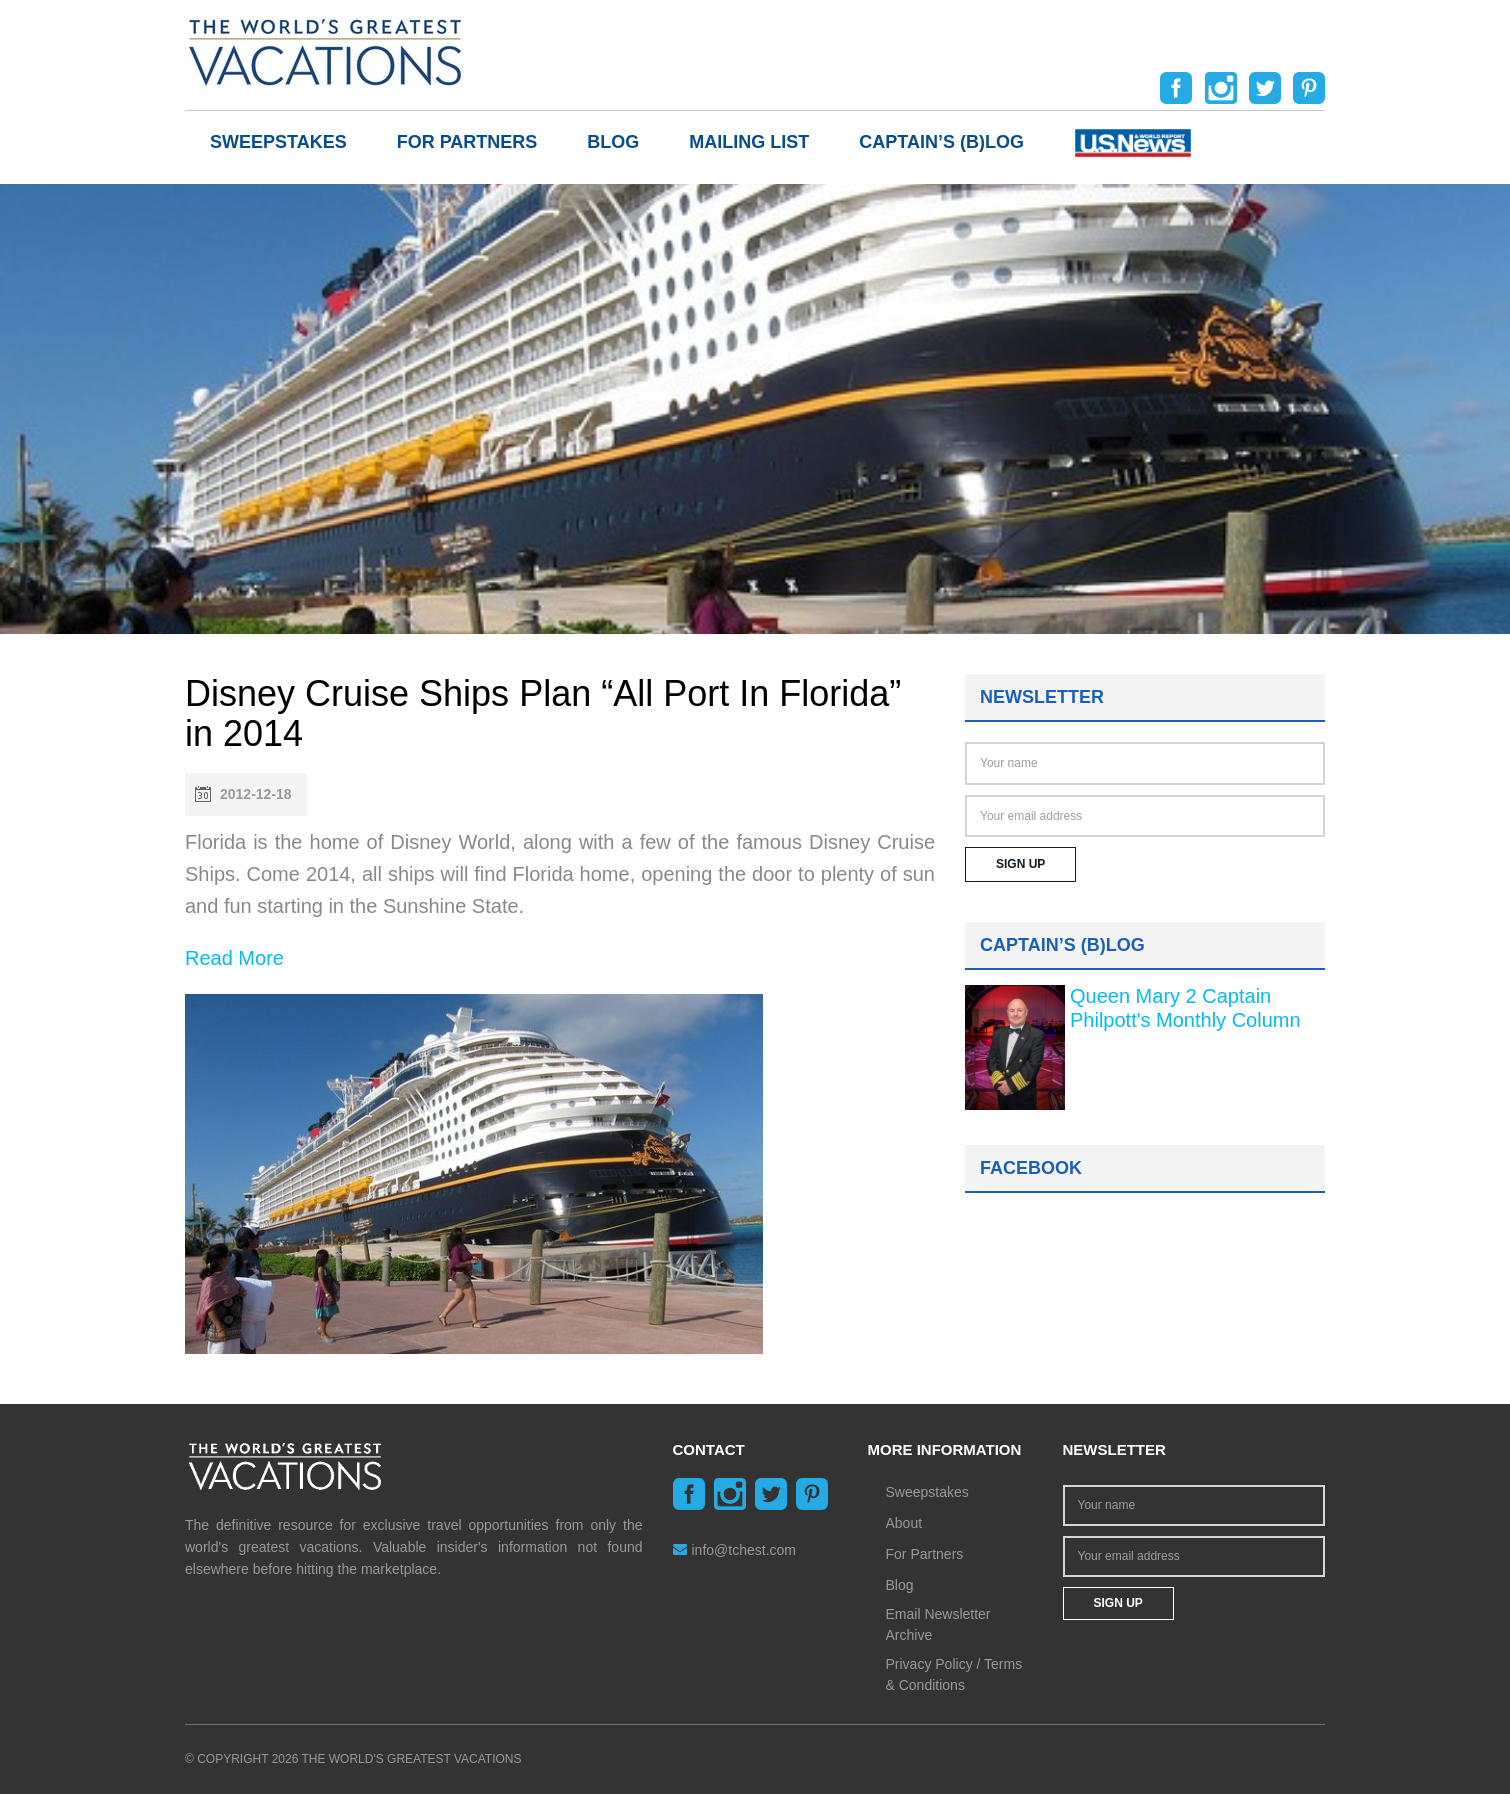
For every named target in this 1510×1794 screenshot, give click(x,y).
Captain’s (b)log (941, 142)
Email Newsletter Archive (938, 1624)
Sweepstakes (278, 142)
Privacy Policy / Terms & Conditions (954, 1674)
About (904, 1523)
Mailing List (749, 142)
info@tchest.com (734, 1550)
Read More (234, 958)
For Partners (467, 142)
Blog (613, 142)
